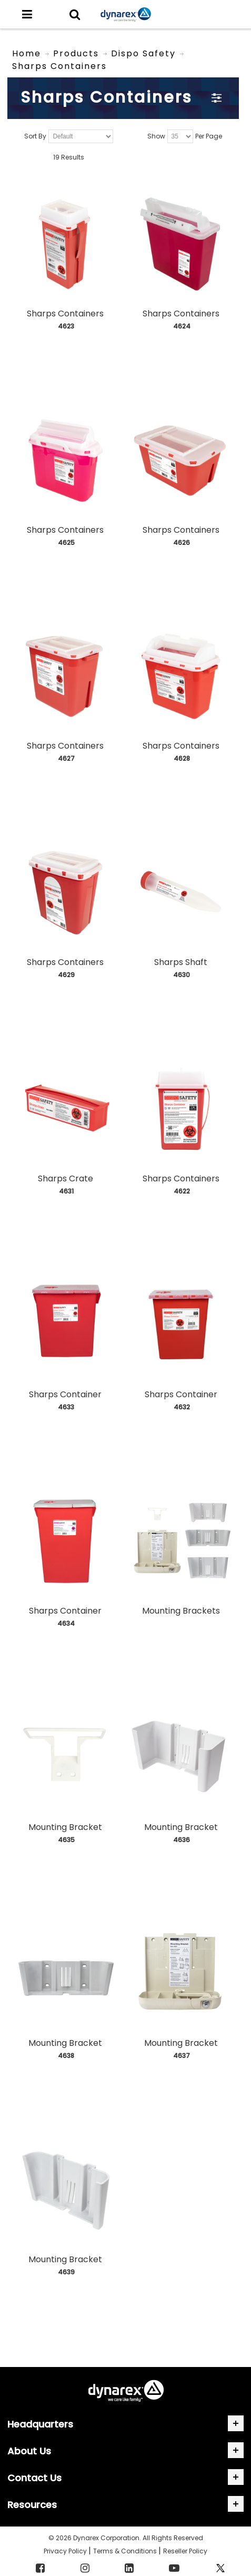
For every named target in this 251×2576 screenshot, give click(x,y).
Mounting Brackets (181, 1611)
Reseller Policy (185, 2551)
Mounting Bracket (65, 1827)
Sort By (35, 136)
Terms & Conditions (125, 2551)
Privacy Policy (66, 2551)
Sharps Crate (65, 1178)
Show (156, 136)
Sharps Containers (65, 313)
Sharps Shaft (180, 962)
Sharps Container (65, 1394)
